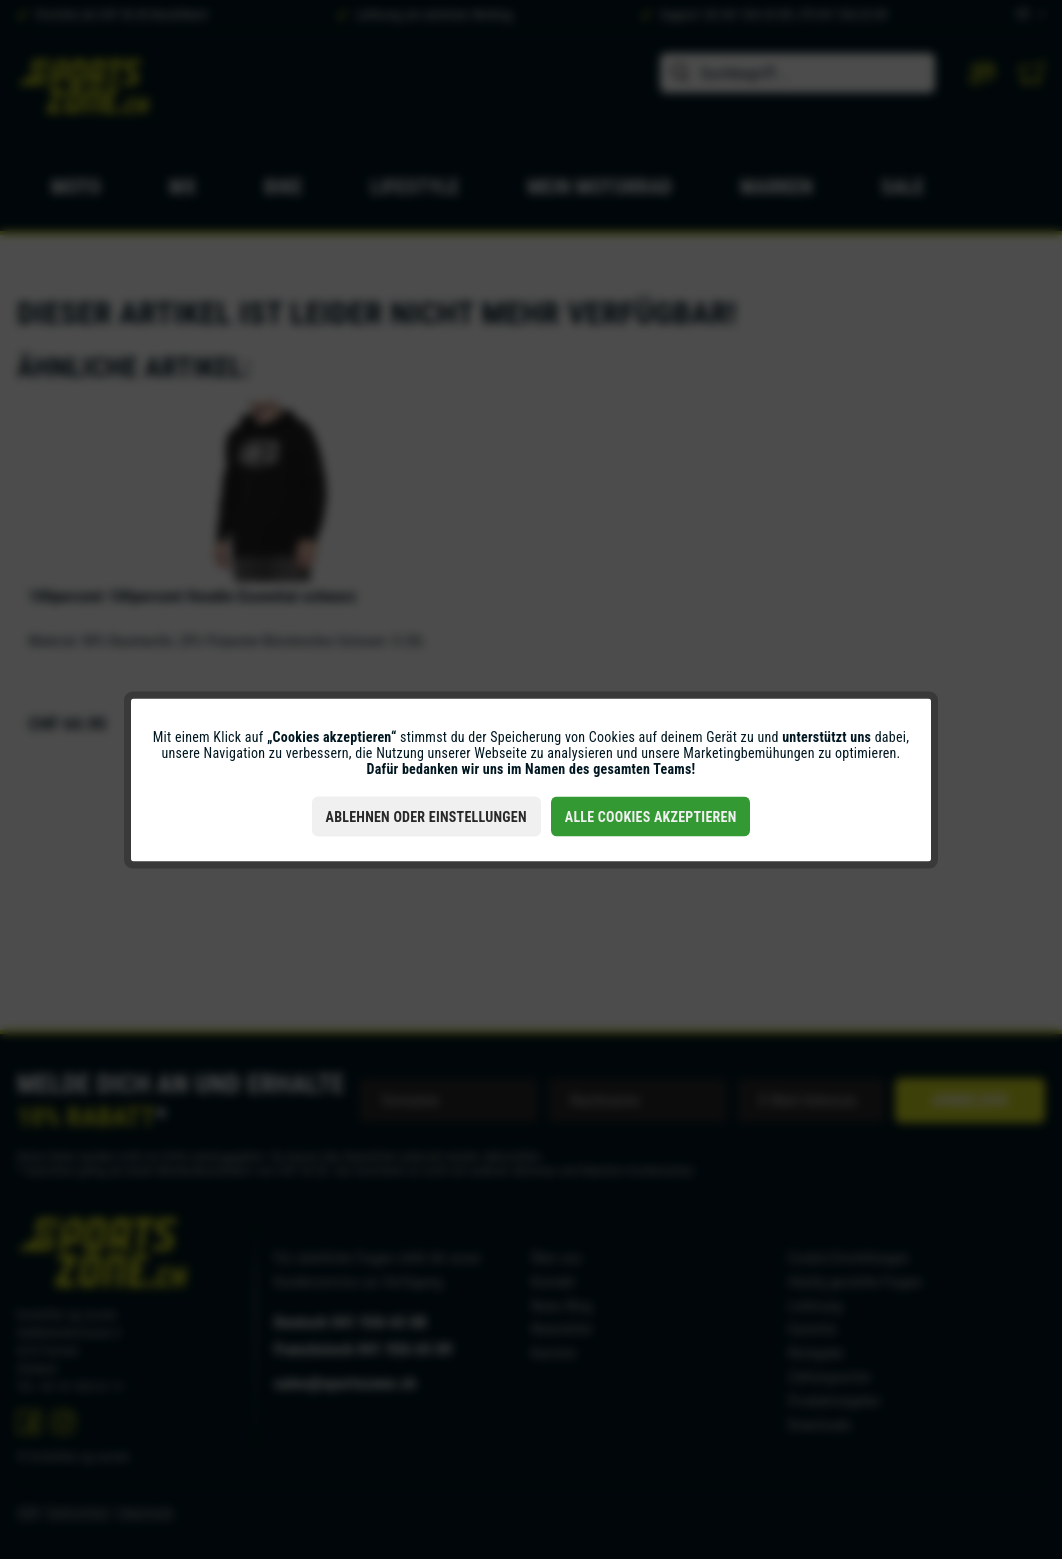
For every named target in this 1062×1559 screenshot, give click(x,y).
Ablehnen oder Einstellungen (426, 816)
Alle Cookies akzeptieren (651, 816)
